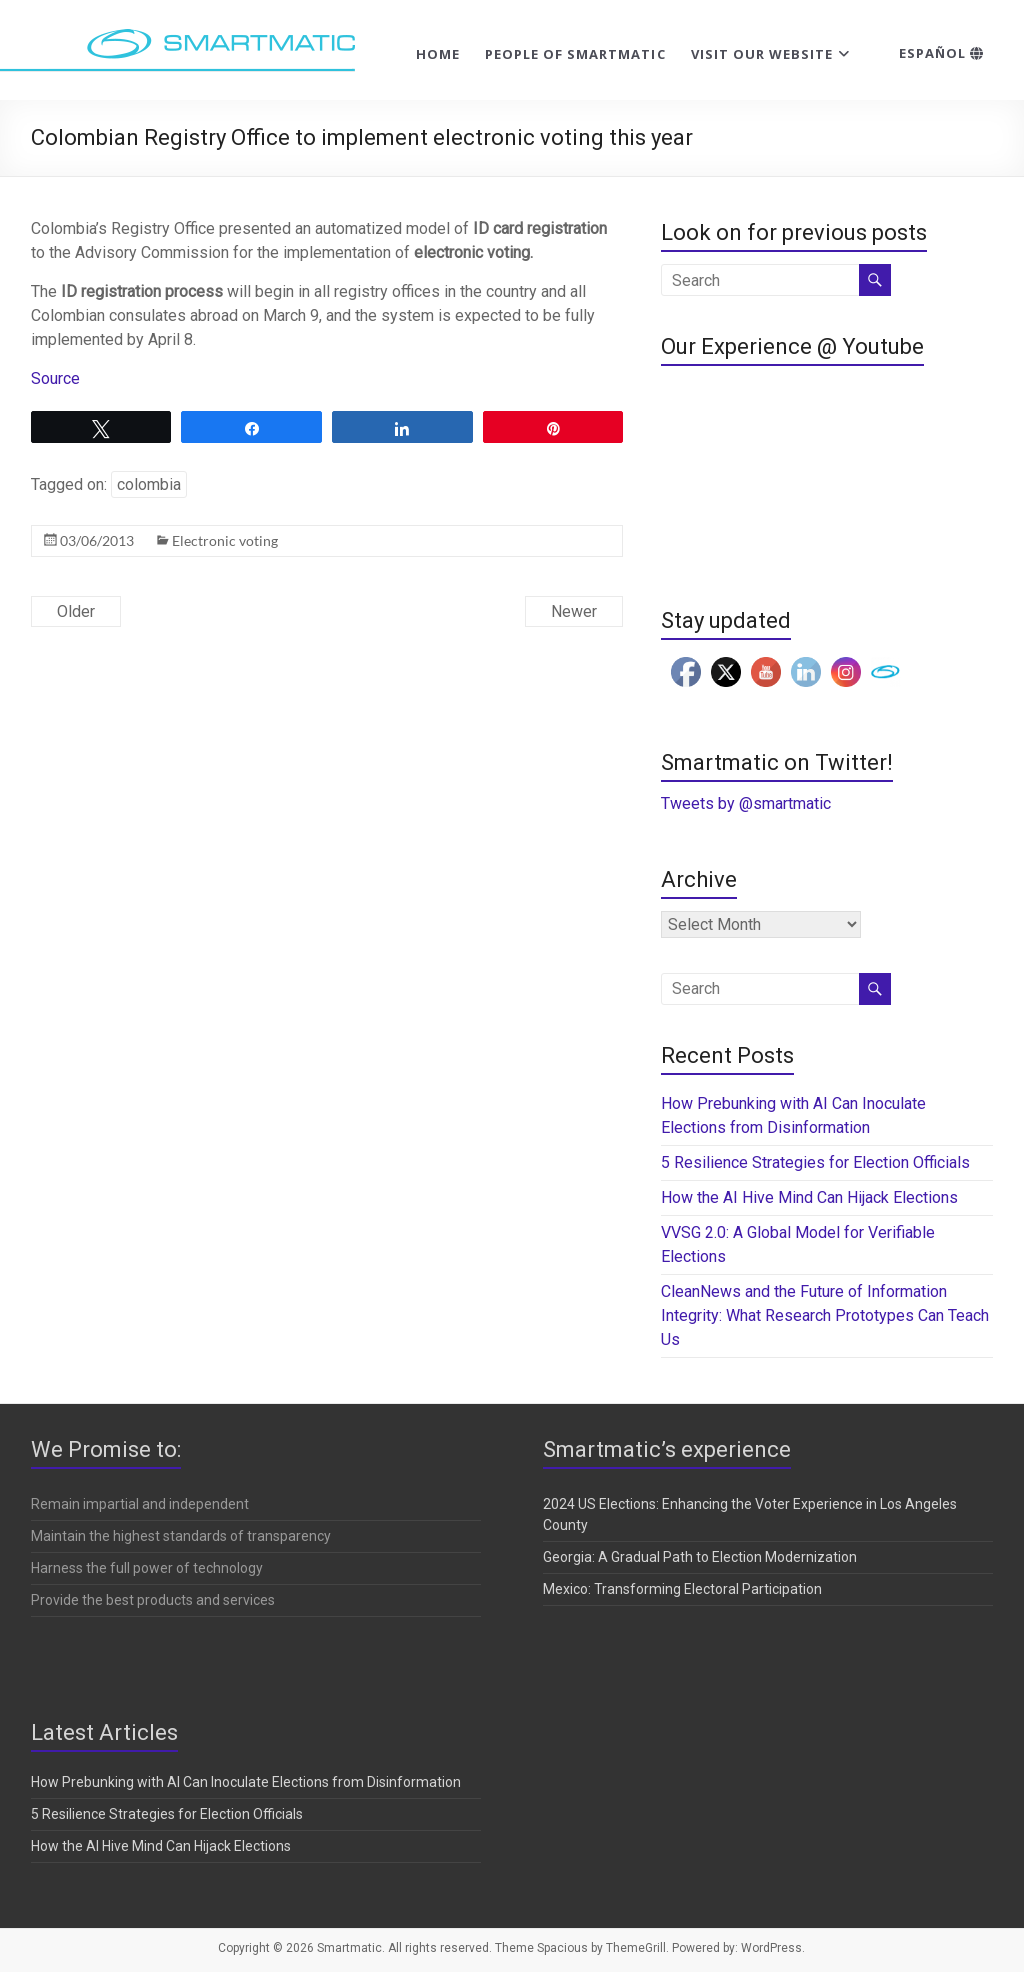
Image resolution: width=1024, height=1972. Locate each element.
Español (941, 53)
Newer (574, 611)
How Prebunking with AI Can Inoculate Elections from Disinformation (246, 1782)
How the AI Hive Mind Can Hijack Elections (809, 1197)
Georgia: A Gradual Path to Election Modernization (700, 1557)
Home (438, 54)
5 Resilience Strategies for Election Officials (815, 1162)
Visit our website (762, 54)
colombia (149, 484)
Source (55, 378)
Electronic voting (225, 540)
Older (76, 611)
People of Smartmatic (575, 54)
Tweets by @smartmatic (746, 803)
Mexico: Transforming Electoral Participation (682, 1589)
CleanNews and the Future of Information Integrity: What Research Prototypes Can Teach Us (825, 1315)
